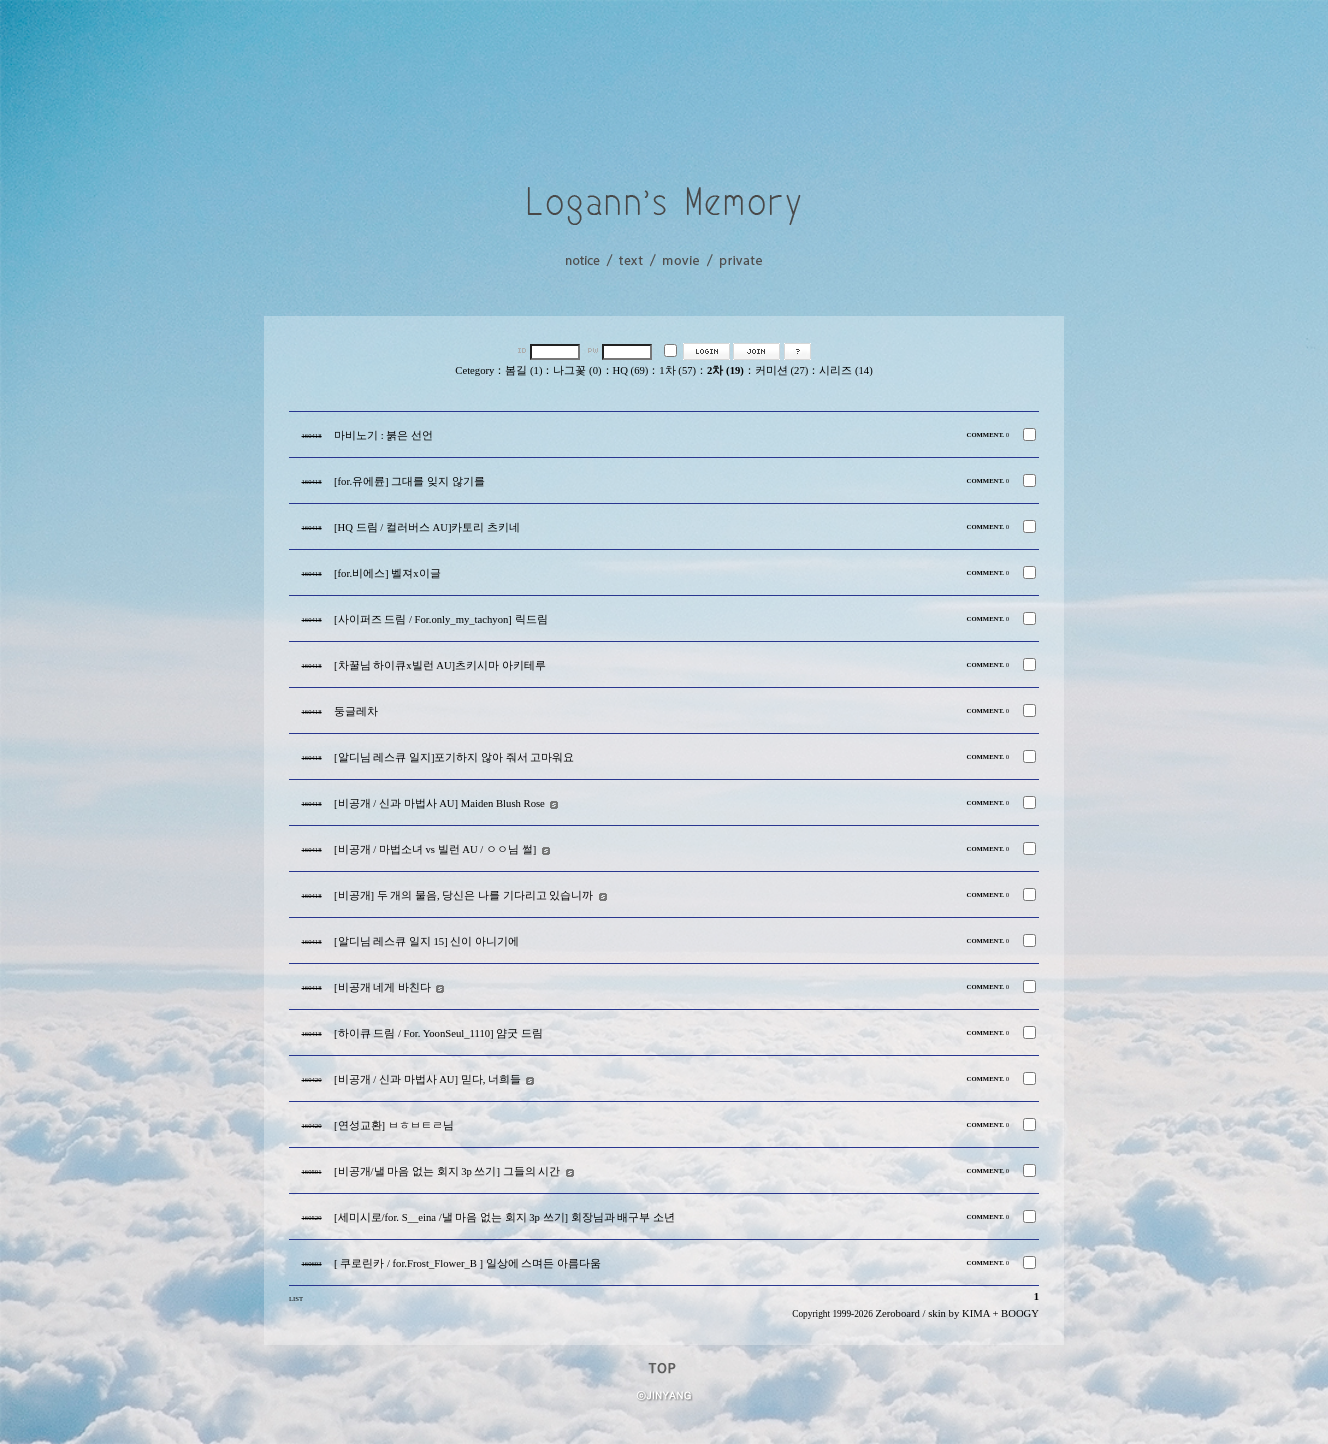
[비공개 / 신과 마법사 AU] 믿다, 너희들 (427, 1079)
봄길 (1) (523, 370)
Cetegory (474, 370)
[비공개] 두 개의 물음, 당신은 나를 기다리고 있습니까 (463, 895)
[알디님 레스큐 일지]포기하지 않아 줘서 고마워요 (454, 757)
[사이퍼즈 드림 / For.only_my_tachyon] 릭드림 (441, 619)
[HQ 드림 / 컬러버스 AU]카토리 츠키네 (427, 527)
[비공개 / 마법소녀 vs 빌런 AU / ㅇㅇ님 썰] (435, 849)
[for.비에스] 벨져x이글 (387, 573)
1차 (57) (677, 370)
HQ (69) (631, 370)
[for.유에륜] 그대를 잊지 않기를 (409, 481)
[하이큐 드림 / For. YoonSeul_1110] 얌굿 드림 (438, 1033)
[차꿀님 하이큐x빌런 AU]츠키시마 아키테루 (440, 665)
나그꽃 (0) (577, 370)
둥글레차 (356, 711)
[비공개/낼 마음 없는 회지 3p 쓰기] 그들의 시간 (447, 1171)
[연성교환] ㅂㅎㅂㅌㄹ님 (394, 1125)
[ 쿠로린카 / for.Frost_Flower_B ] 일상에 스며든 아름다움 (467, 1263)
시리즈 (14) (845, 370)
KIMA (976, 1313)
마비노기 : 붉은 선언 (383, 435)
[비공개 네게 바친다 (382, 987)
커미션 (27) (781, 370)
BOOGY (1020, 1313)
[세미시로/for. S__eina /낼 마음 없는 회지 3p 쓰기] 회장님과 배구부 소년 (504, 1217)
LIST (296, 1298)
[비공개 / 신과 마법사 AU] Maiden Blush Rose (439, 803)
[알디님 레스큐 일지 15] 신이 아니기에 (426, 941)
